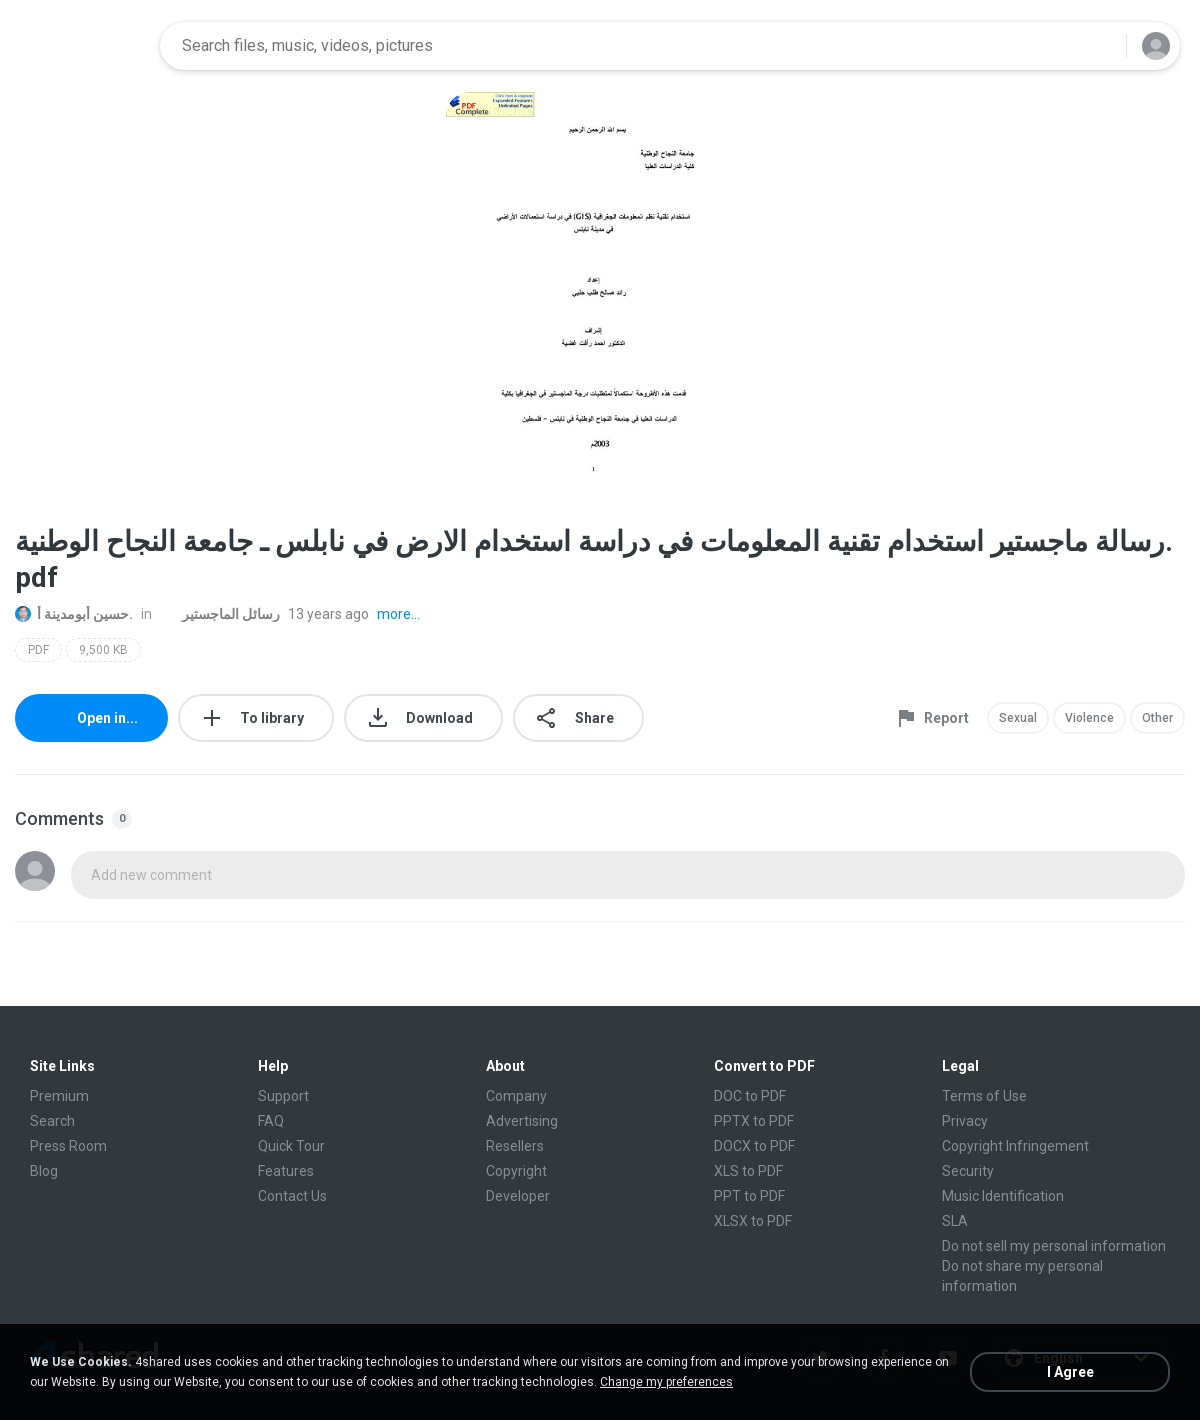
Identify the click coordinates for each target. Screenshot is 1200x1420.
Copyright (516, 1171)
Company (516, 1096)
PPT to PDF (749, 1196)
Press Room (68, 1146)
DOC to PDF (750, 1096)
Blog (44, 1171)
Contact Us (292, 1196)
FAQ (271, 1121)
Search (52, 1121)
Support (283, 1096)
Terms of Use (984, 1096)
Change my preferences (666, 1382)
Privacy (965, 1121)
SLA (955, 1221)
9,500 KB (103, 650)
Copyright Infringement (1015, 1146)
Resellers (515, 1146)
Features (286, 1171)
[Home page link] (81, 46)
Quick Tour (291, 1146)
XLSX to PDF (753, 1221)
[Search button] (1099, 46)
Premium (59, 1096)
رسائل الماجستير (220, 614)
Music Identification (1003, 1196)
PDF (38, 650)
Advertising (522, 1121)
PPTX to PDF (754, 1121)
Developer (518, 1196)
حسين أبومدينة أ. (74, 614)
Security (968, 1171)
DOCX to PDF (754, 1146)
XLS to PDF (748, 1171)
